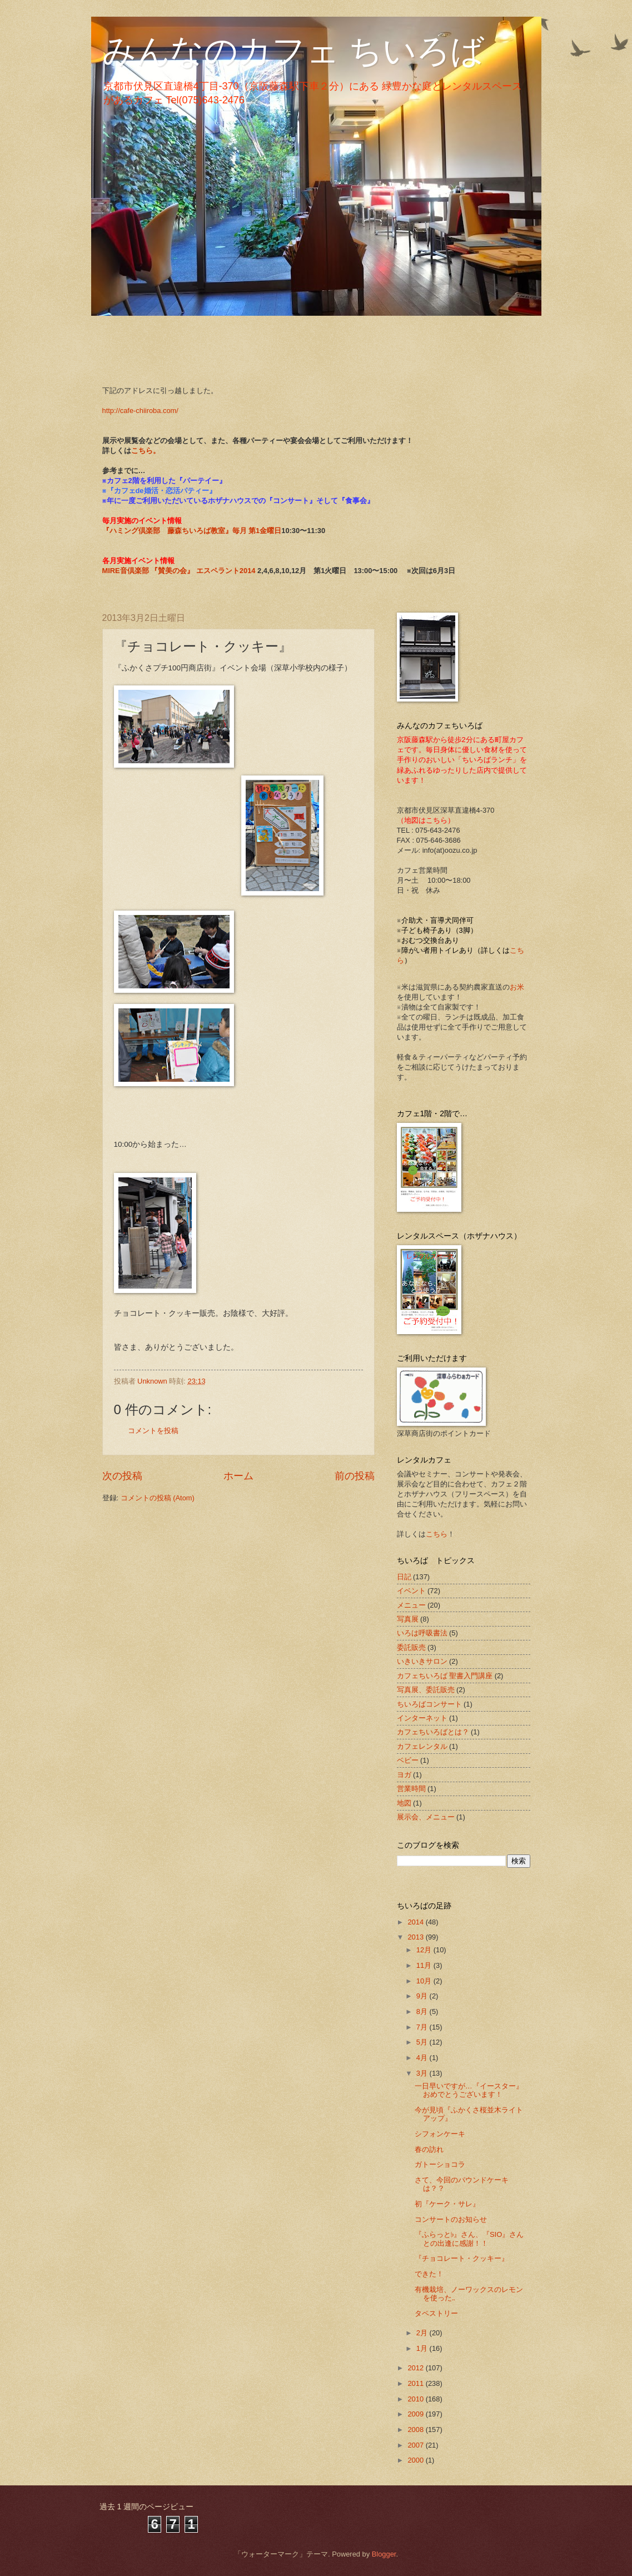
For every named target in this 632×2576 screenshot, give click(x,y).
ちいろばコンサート (429, 1704)
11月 (425, 1965)
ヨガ (404, 1775)
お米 (517, 987)
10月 (425, 1981)
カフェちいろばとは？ (433, 1732)
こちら (436, 1534)
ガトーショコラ (440, 2164)
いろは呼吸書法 (422, 1633)
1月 (423, 2348)
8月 (423, 2011)
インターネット (422, 1718)
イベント (411, 1591)
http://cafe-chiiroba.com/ (140, 410)
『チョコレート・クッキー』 (462, 2258)
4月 (423, 2057)
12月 (425, 1950)
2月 (423, 2333)
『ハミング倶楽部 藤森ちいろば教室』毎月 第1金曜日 (192, 530)
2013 (416, 1937)
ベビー (408, 1760)
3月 (423, 2073)
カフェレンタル (422, 1746)
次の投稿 (122, 1475)
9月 (423, 1996)
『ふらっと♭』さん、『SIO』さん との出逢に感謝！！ (473, 2238)
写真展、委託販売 (426, 1689)
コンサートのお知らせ (451, 2219)
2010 (416, 2399)
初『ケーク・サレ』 (447, 2204)
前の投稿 (355, 1475)
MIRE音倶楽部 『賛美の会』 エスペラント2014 (180, 570)
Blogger (384, 2554)
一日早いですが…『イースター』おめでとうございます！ (469, 2090)
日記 (404, 1577)
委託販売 (411, 1647)
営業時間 (411, 1788)
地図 (404, 1803)
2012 (416, 2368)
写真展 (408, 1619)
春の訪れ (429, 2149)
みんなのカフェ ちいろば (293, 50)
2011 (416, 2383)
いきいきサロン (422, 1661)
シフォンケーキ (440, 2134)
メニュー (411, 1605)
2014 (416, 1922)
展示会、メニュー (426, 1817)
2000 (416, 2460)
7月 (423, 2027)
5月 (423, 2042)
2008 (416, 2429)
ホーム (238, 1475)
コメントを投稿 (153, 1430)
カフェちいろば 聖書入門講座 (445, 1676)
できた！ (429, 2274)
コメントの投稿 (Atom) (158, 1498)
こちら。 (145, 450)
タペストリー (436, 2313)
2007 (416, 2445)
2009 (416, 2414)
